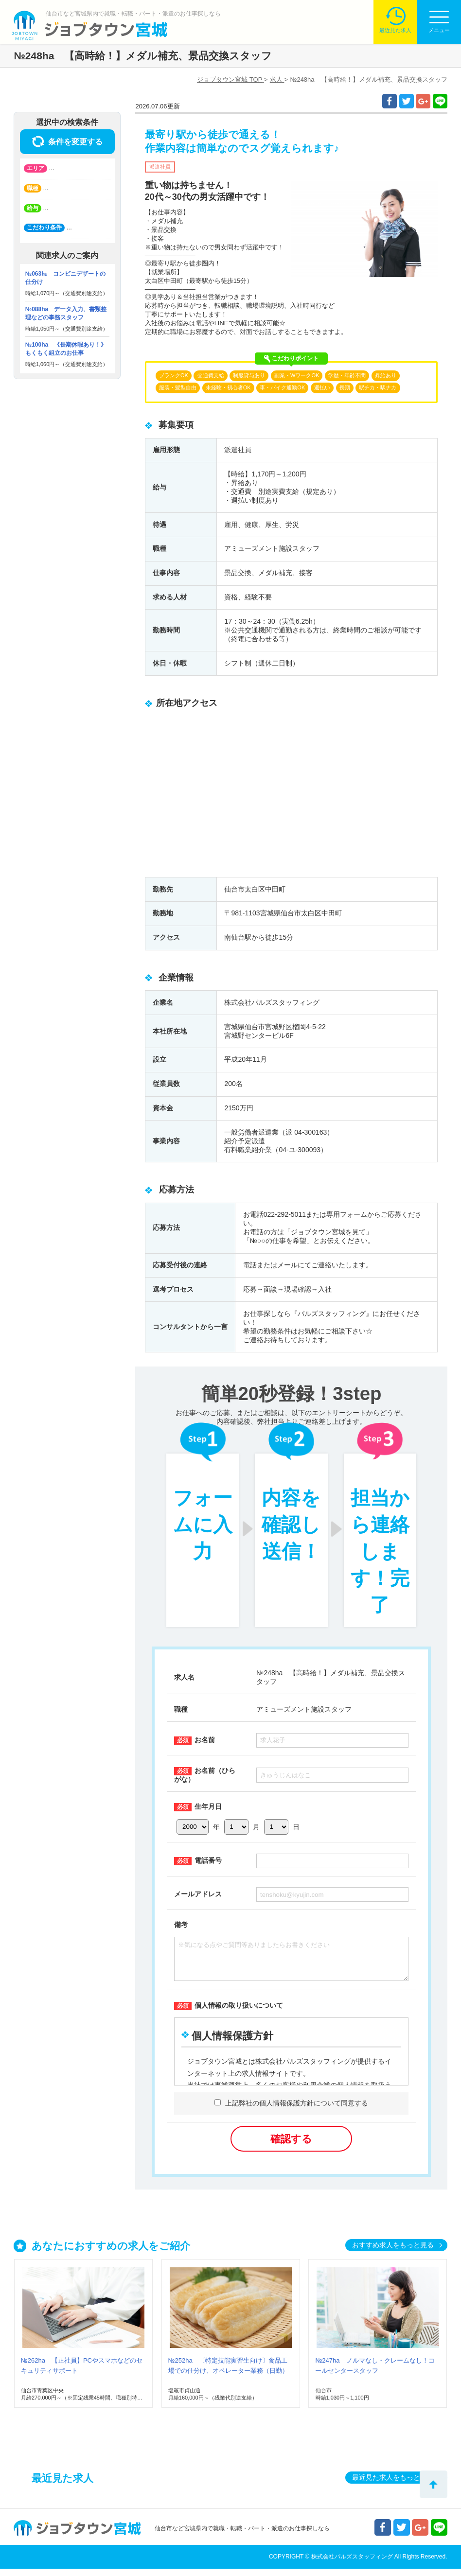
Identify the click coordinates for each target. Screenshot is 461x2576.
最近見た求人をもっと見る (393, 2484)
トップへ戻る (433, 2484)
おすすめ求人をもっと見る (393, 2252)
